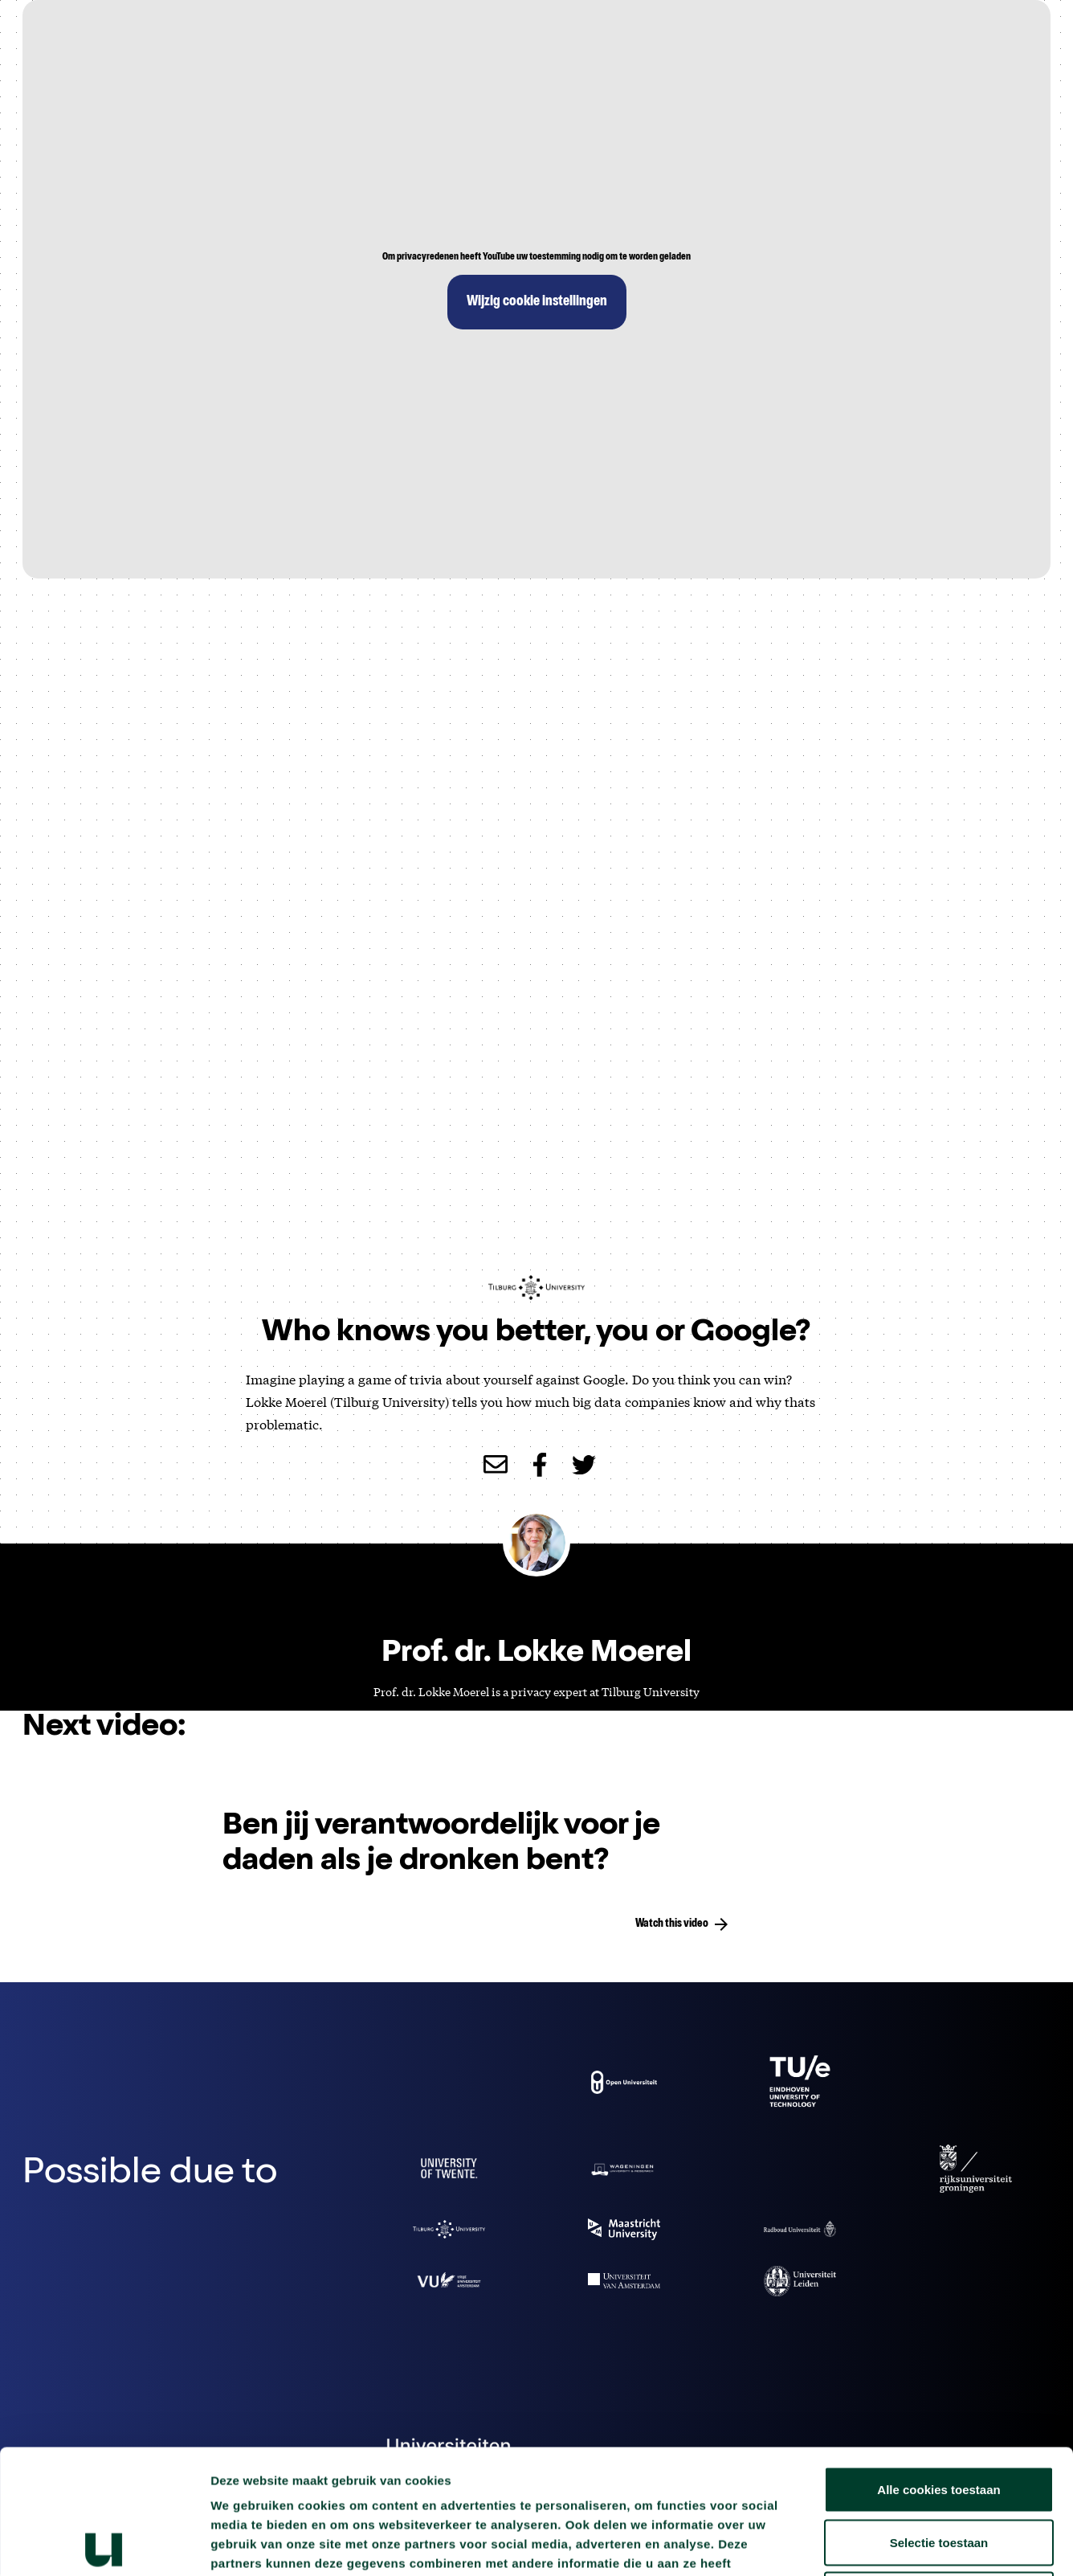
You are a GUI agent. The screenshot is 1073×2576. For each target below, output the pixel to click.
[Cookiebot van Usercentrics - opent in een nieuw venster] (104, 2545)
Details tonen (868, 2544)
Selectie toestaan (939, 2418)
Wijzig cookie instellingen (537, 302)
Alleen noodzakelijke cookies (938, 2470)
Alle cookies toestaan (938, 2365)
